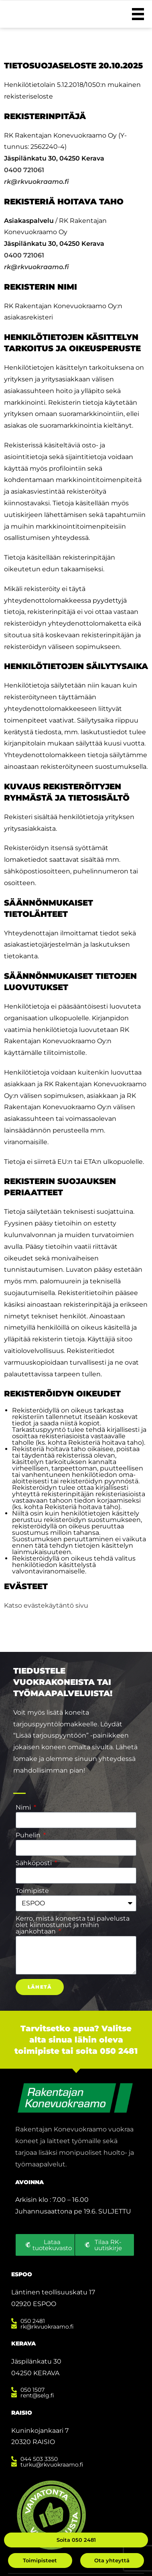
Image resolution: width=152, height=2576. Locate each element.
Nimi (24, 1807)
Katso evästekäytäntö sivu (46, 1605)
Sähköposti (34, 1863)
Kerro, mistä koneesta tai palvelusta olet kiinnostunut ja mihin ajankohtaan (73, 1925)
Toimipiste (32, 1891)
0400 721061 (24, 170)
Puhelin (29, 1835)
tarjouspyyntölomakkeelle (55, 1724)
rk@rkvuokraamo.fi (36, 181)
